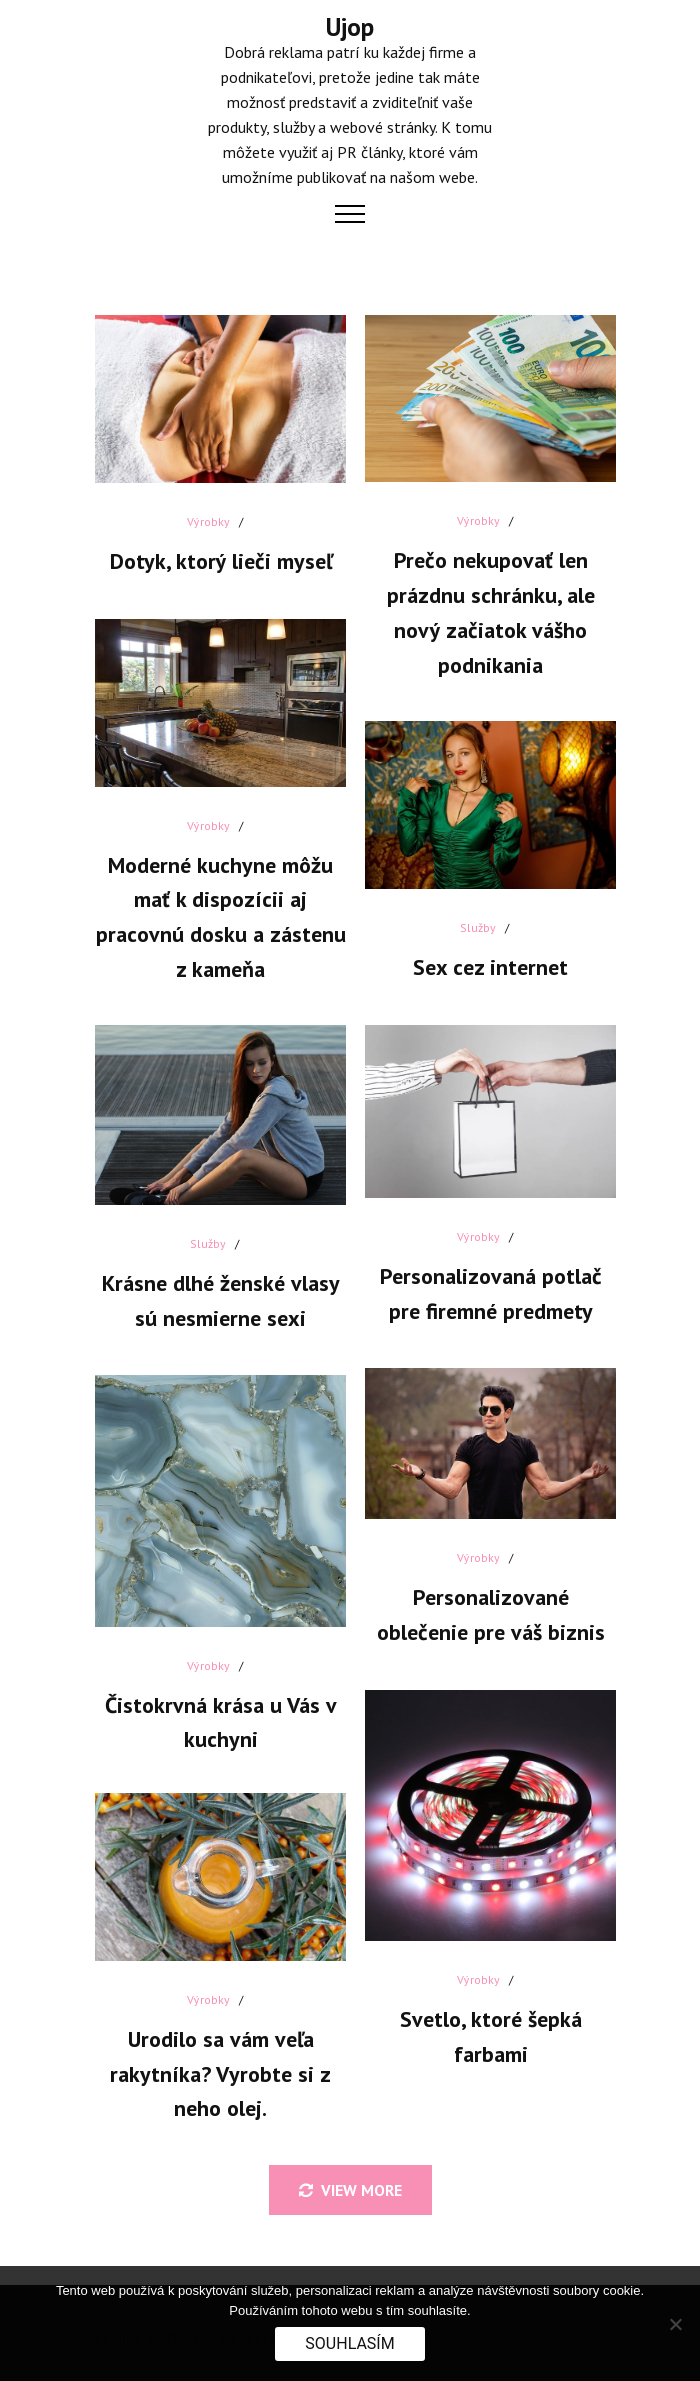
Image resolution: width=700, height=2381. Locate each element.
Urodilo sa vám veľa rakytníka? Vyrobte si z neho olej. (215, 2065)
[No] (675, 2324)
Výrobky (202, 513)
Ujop (350, 27)
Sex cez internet (485, 959)
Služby (473, 919)
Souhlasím (349, 2343)
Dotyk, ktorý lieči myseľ (215, 553)
